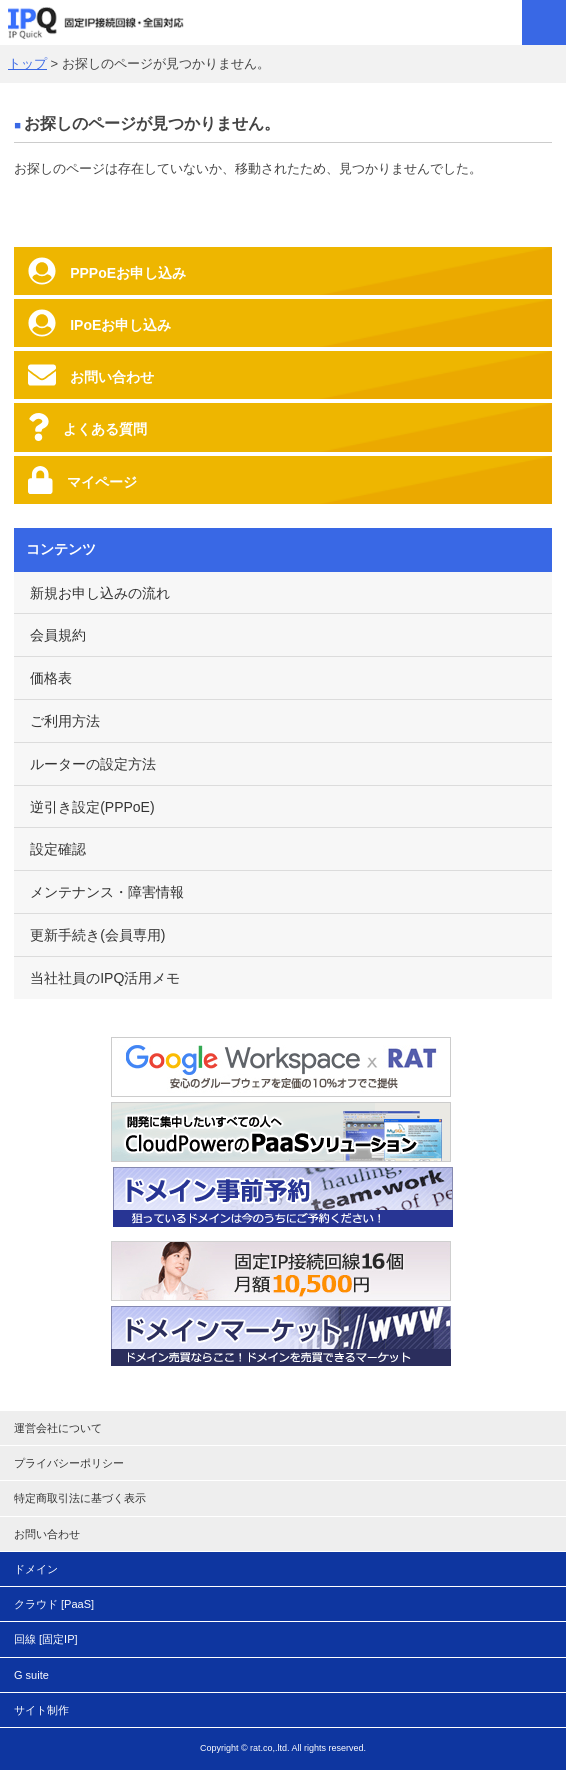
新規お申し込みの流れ (100, 593)
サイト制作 (41, 1710)
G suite (31, 1675)
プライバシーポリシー (69, 1463)
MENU (544, 22)
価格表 (51, 678)
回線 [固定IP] (46, 1639)
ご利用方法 (65, 721)
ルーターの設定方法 (93, 764)
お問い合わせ (47, 1534)
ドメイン (36, 1569)
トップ (27, 63)
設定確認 (58, 849)
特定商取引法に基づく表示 (80, 1498)
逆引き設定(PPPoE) (92, 807)
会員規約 (58, 635)
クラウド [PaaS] (54, 1604)
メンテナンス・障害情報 (107, 892)
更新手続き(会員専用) (97, 935)
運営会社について (58, 1428)
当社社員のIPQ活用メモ (105, 978)
